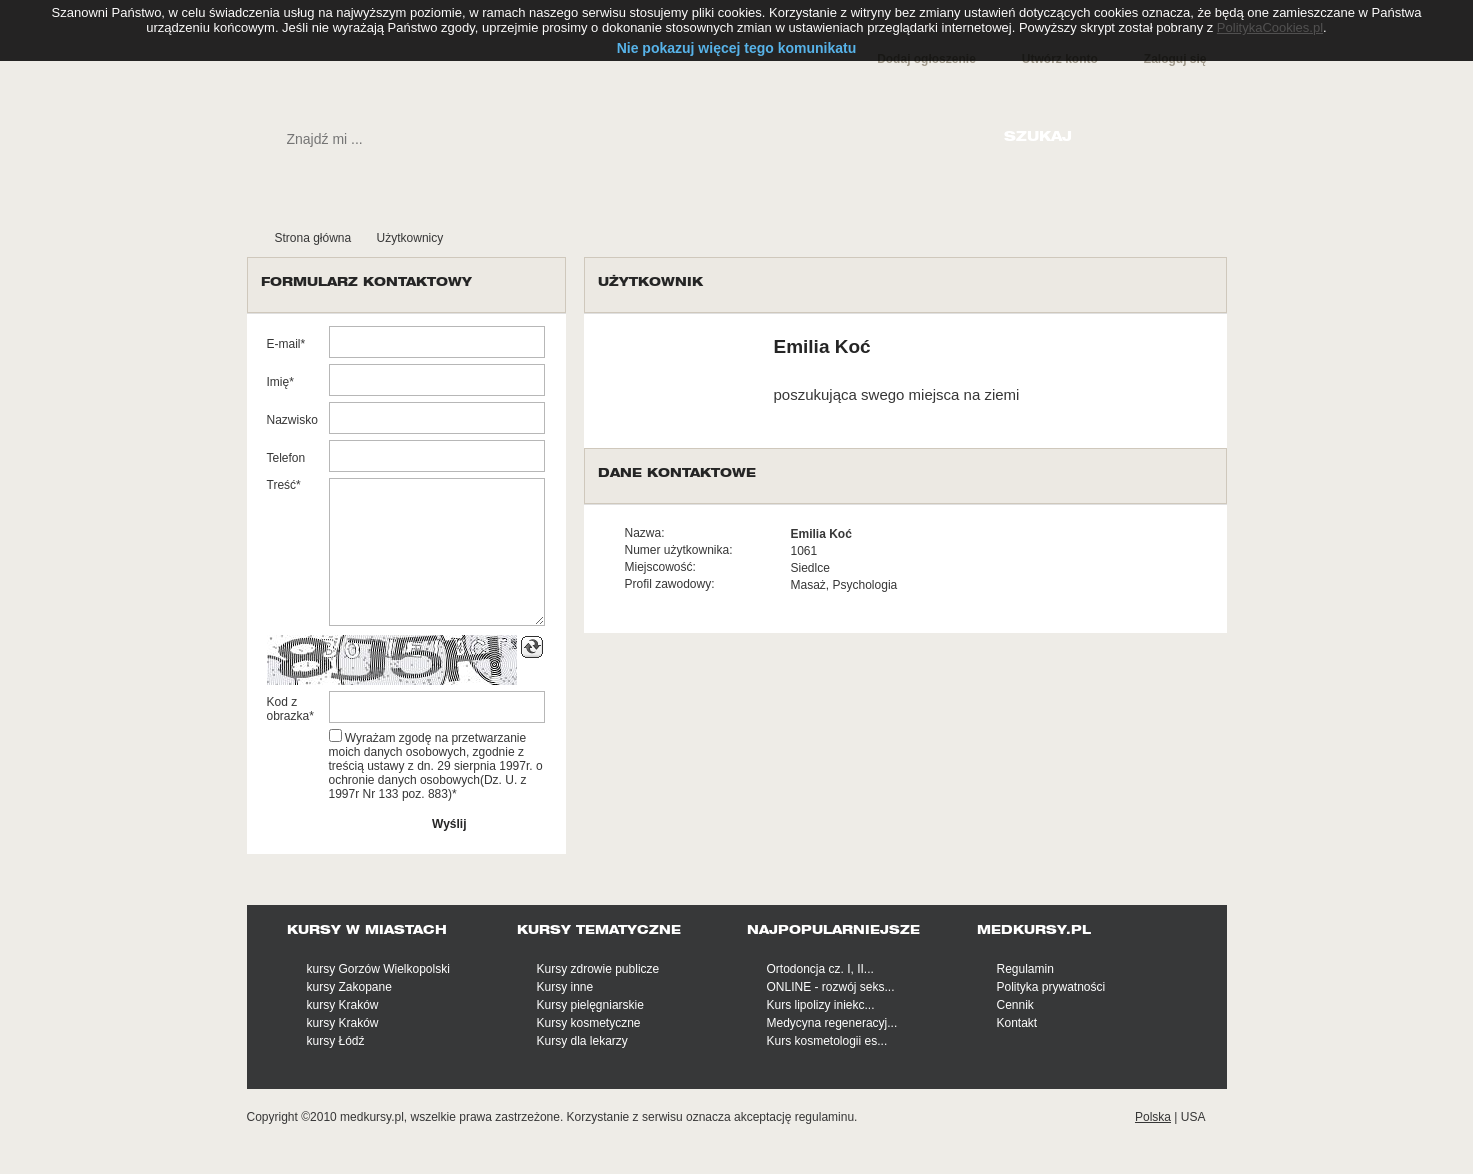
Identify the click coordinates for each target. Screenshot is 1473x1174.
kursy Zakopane (349, 987)
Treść (282, 485)
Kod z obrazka (288, 709)
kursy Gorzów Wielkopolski (378, 969)
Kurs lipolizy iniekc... (821, 1005)
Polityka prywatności (1051, 987)
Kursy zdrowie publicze (598, 969)
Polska (1153, 1117)
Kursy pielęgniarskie (590, 1005)
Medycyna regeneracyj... (832, 1023)
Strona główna (313, 238)
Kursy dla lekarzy (582, 1041)
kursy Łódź (336, 1041)
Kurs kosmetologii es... (827, 1041)
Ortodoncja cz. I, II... (820, 969)
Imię (278, 382)
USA (1193, 1117)
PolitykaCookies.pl (1270, 27)
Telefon (286, 458)
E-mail (284, 344)
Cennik (1015, 1005)
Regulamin (1025, 969)
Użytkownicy (410, 238)
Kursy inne (565, 987)
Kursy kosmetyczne (589, 1023)
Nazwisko (292, 420)
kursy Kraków (343, 1005)
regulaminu (824, 1117)
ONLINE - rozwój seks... (831, 987)
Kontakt (1017, 1023)
